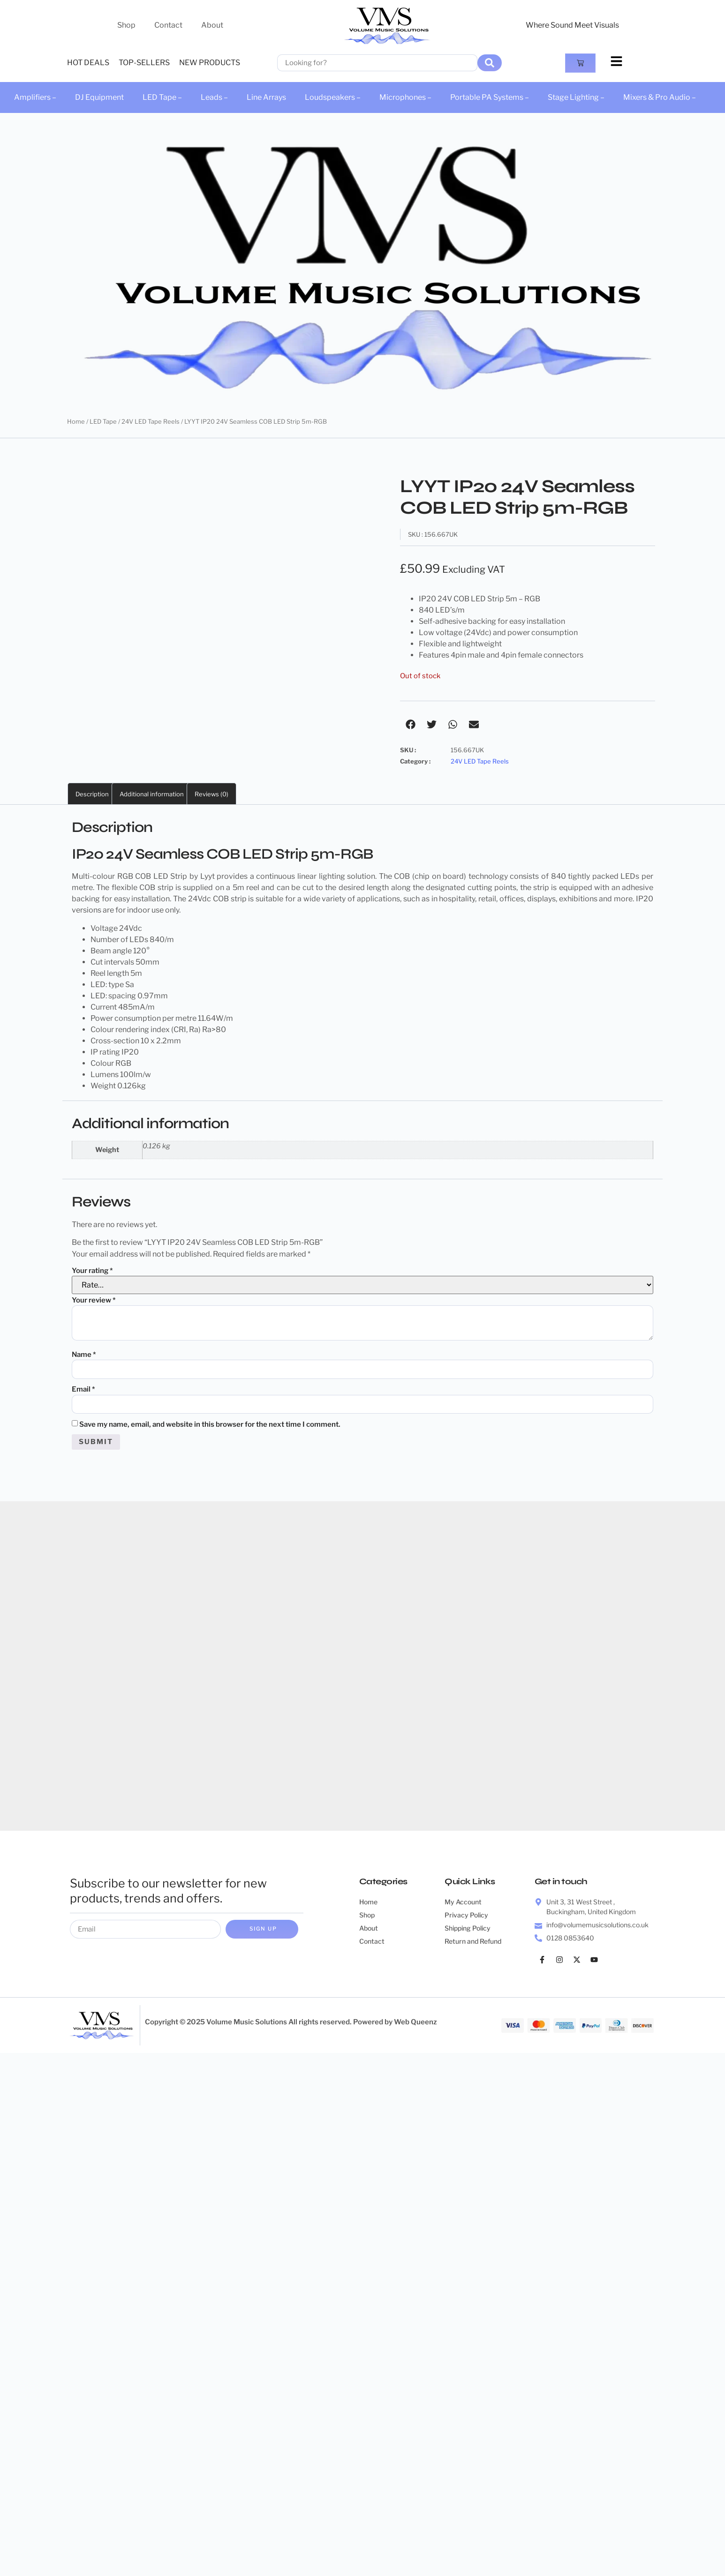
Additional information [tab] (152, 794)
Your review (94, 1300)
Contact (168, 25)
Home (76, 421)
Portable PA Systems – (489, 97)
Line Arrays (266, 97)
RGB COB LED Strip (152, 876)
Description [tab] (92, 794)
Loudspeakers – (333, 97)
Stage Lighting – (576, 97)
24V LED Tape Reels (150, 421)
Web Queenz (415, 2025)
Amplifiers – (35, 97)
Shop (126, 25)
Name (84, 1354)
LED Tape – (162, 97)
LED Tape (103, 421)
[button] (410, 724)
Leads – (214, 97)
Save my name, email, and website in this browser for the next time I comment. (209, 1426)
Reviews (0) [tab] (211, 794)
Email (83, 1390)
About (212, 25)
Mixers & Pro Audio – (659, 97)
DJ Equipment (99, 97)
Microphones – (405, 97)
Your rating (92, 1270)
